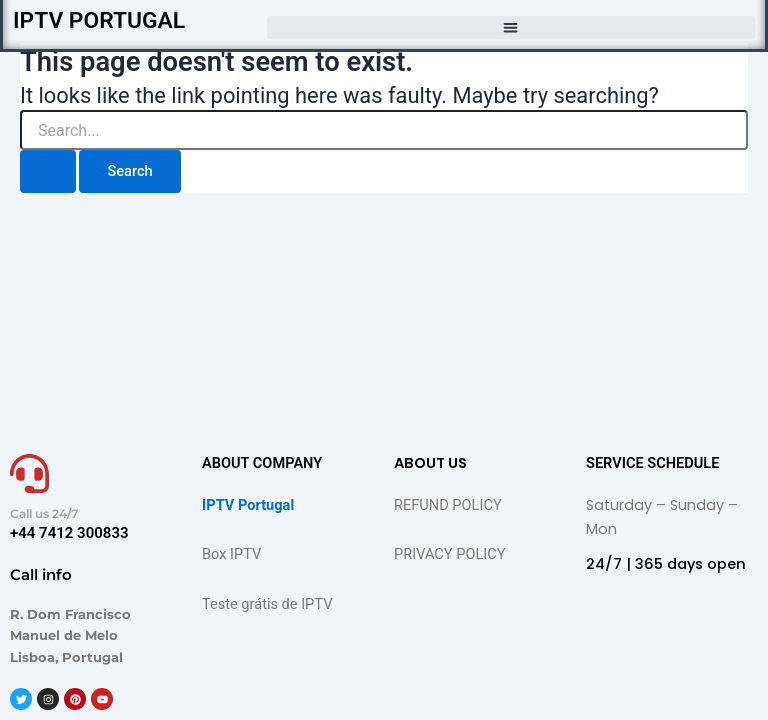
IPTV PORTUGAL (99, 20)
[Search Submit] (48, 171)
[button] (511, 27)
